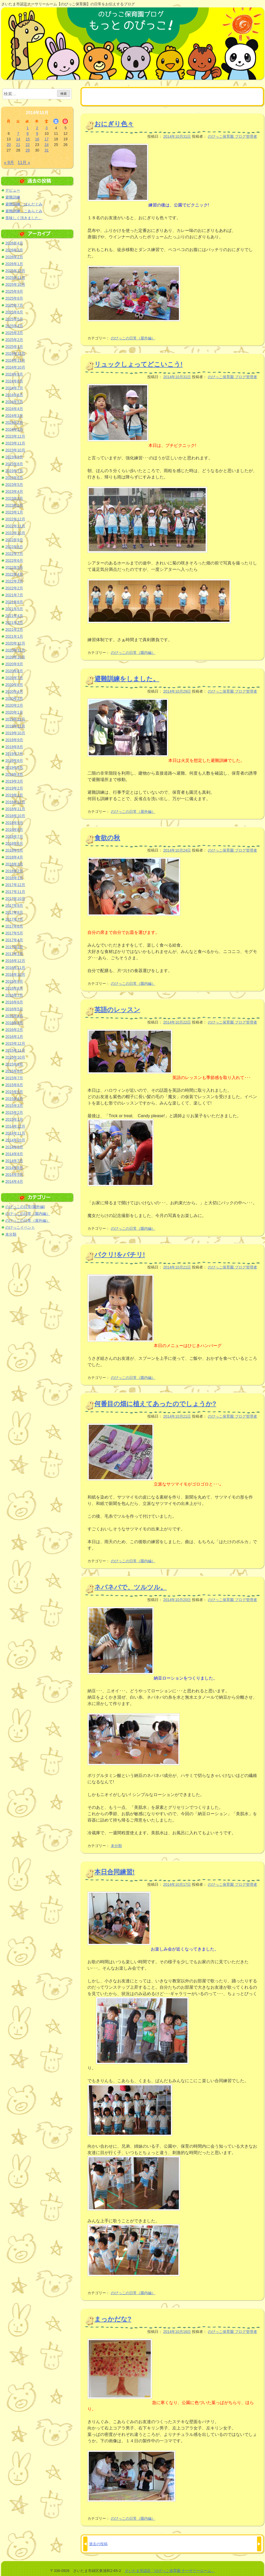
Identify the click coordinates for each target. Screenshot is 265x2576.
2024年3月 (14, 415)
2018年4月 (14, 857)
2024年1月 (14, 429)
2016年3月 (14, 1023)
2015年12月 (15, 1043)
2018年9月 (14, 823)
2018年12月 (15, 802)
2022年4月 (14, 574)
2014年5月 (14, 1174)
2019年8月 (14, 747)
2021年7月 (14, 595)
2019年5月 (14, 767)
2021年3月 (14, 622)
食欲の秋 (107, 837)
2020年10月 (15, 657)
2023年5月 (14, 484)
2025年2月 (14, 340)
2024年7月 (14, 388)
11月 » (24, 162)
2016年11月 (15, 967)
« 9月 (9, 162)
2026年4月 (14, 243)
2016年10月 (15, 974)
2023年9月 (14, 457)
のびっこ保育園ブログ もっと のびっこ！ (132, 43)
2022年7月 (14, 553)
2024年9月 (14, 374)
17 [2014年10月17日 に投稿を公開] (47, 139)
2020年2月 (14, 705)
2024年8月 (14, 381)
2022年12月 (15, 519)
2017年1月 (14, 954)
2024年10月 (15, 367)
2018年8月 (14, 829)
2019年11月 (15, 726)
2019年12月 (15, 719)
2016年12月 (15, 961)
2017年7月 (14, 919)
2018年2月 (14, 871)
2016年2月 (14, 1030)
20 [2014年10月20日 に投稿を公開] (9, 145)
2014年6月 (14, 1168)
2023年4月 (14, 491)
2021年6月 (14, 602)
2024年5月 (14, 402)
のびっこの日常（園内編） (133, 652)
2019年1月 (14, 795)
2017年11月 (15, 892)
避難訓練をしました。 (126, 678)
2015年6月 (14, 1085)
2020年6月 (14, 685)
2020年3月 (14, 698)
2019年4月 (14, 774)
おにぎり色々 (114, 123)
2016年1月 (14, 1036)
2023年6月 (14, 478)
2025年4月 (14, 326)
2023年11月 (15, 443)
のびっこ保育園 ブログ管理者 (232, 136)
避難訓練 (12, 197)
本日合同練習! (114, 1871)
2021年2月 (14, 629)
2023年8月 (14, 464)
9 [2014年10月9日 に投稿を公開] (37, 133)
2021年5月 (14, 609)
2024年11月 (15, 360)
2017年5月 (14, 933)
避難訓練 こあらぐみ (23, 211)
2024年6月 (14, 395)
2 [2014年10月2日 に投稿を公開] (37, 128)
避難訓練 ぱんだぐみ (23, 204)
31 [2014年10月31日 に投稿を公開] (47, 150)
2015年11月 (15, 1050)
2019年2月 (14, 788)
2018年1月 (14, 878)
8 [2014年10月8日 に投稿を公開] (27, 133)
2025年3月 (14, 333)
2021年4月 (14, 616)
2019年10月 (15, 733)
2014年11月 (15, 1133)
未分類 (116, 1846)
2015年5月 (14, 1092)
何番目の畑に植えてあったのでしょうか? (155, 1403)
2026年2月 (14, 257)
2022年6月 (14, 560)
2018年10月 (15, 816)
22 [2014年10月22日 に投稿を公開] (27, 145)
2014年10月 (15, 1140)
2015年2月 (14, 1112)
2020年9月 (14, 664)
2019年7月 (14, 754)
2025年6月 (14, 312)
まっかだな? (112, 2319)
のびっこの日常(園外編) (25, 1207)
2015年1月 (14, 1119)
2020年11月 (15, 650)
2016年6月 (14, 1002)
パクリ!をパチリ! (119, 1254)
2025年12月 (15, 271)
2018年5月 (14, 850)
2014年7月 (14, 1161)
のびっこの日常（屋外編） (133, 338)
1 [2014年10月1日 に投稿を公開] (27, 128)
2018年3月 (14, 864)
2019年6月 (14, 760)
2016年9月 (14, 981)
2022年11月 (15, 526)
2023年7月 (14, 471)
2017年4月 (14, 940)
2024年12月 (15, 353)
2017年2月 (14, 947)
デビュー (12, 190)
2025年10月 (15, 284)
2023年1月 (14, 512)
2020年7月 (14, 678)
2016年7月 (14, 995)
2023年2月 (14, 505)
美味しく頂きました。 (23, 218)
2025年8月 (14, 298)
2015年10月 (15, 1057)
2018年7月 (14, 836)
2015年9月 (14, 1064)
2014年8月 (14, 1154)
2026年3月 (14, 250)
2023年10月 (15, 450)
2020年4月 (14, 691)
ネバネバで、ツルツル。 (130, 1587)
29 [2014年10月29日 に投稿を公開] (27, 150)
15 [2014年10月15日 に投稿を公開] (27, 139)
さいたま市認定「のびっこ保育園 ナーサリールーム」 (170, 2571)
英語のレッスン (117, 1009)
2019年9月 (14, 740)
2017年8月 (14, 912)
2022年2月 (14, 588)
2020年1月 (14, 712)
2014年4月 (14, 1181)
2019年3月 (14, 781)
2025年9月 (14, 291)
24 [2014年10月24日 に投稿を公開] (47, 145)
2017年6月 (14, 926)
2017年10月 (15, 898)
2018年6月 (14, 843)
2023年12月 (15, 436)
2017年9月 (14, 905)
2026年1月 (14, 264)
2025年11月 (15, 277)
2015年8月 (14, 1071)
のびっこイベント (20, 1227)
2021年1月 (14, 636)
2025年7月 (14, 305)
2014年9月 (14, 1147)
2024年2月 (14, 422)
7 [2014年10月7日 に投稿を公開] (18, 133)
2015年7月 (14, 1078)
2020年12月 (15, 643)
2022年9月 (14, 540)
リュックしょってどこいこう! (138, 364)
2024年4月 (14, 409)
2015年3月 (14, 1105)
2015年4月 (14, 1099)
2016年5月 (14, 1009)
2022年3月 (14, 581)
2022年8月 (14, 547)
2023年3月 (14, 498)
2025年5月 (14, 319)
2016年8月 (14, 988)
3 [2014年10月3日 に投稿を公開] (47, 128)
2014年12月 (15, 1126)
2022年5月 (14, 567)
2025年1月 (14, 346)
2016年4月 (14, 1016)
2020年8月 (14, 671)
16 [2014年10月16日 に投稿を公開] (37, 139)
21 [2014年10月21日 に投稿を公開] (18, 145)
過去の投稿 (98, 2544)
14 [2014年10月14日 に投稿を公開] (18, 139)
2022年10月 (15, 533)
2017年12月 (15, 885)
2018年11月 (15, 809)
